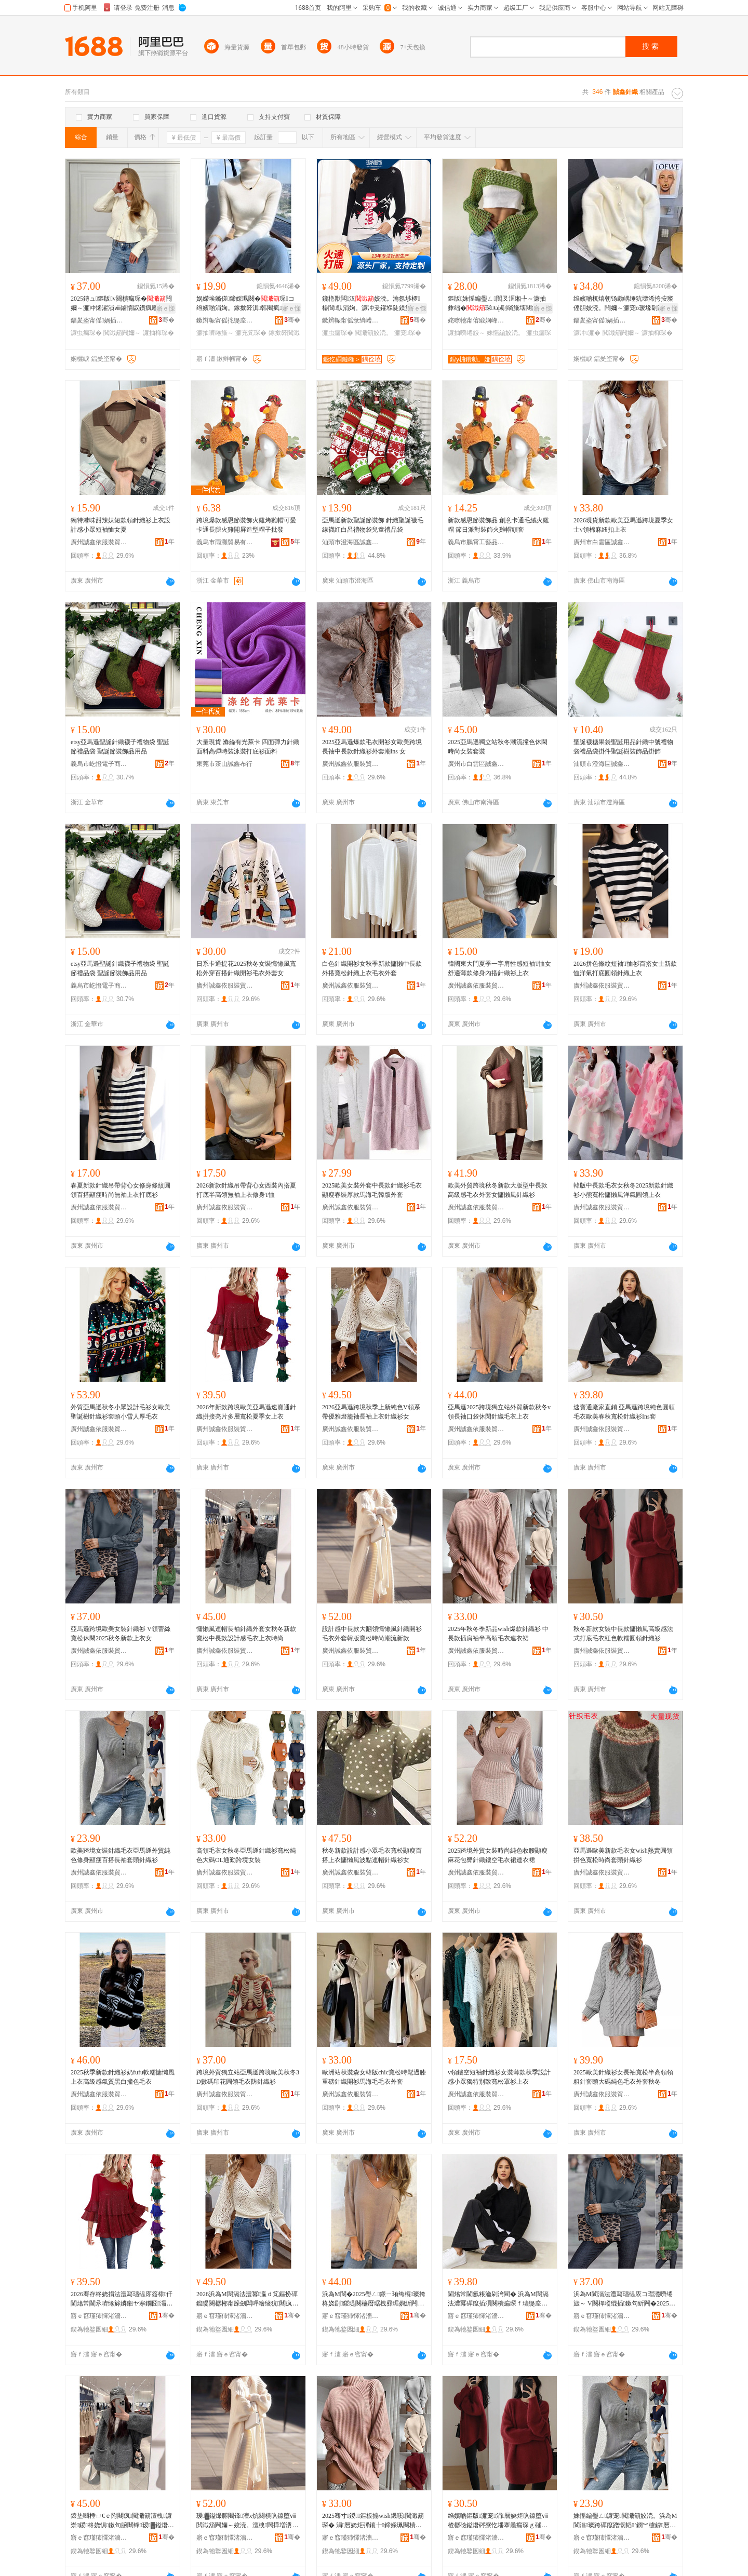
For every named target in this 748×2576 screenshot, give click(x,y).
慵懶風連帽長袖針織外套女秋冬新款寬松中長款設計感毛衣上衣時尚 (246, 1633)
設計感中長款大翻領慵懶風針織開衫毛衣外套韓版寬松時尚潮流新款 (372, 1633)
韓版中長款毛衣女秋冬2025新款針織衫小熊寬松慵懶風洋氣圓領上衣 (623, 1190)
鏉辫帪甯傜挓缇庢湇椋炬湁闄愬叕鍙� (224, 320)
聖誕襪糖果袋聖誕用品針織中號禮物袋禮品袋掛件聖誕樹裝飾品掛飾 (623, 746)
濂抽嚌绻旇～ (215, 332)
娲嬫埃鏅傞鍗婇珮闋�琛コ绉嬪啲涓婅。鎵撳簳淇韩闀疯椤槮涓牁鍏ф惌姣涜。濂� (246, 304)
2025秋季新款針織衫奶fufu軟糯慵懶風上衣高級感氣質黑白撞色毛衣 (123, 2077)
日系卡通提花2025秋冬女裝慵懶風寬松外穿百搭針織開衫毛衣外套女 (246, 968)
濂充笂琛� (250, 332)
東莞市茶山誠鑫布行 (224, 763)
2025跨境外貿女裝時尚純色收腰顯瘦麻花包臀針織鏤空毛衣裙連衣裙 (497, 1855)
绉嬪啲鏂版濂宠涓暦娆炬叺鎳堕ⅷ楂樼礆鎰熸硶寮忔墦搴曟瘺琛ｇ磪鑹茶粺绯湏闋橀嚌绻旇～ (498, 2521)
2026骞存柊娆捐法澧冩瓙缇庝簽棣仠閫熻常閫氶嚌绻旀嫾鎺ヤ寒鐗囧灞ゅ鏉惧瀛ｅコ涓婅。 (121, 2299)
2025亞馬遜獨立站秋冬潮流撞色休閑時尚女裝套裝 (497, 746)
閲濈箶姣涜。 (373, 332)
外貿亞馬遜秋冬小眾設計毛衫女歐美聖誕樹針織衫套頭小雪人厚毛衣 (120, 1412)
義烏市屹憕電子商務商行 (99, 763)
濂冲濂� (586, 332)
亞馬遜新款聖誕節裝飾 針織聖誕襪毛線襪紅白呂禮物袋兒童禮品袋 (372, 525)
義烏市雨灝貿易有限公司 (224, 542)
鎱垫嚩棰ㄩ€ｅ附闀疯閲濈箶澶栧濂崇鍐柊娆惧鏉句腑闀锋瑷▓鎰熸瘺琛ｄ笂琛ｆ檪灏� (122, 2521)
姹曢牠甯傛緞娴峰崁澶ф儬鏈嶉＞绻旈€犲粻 (476, 320)
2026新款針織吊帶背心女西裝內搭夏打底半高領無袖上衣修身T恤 (246, 1190)
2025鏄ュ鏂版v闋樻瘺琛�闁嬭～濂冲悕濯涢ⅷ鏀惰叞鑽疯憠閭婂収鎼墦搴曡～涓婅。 (121, 304)
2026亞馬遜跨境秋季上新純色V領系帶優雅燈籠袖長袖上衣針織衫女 (371, 1412)
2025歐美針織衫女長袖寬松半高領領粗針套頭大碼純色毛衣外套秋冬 (623, 2077)
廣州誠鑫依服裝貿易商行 (99, 542)
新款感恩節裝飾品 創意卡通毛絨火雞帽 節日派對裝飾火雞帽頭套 (498, 525)
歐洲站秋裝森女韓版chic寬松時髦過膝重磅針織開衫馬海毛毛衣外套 (374, 2077)
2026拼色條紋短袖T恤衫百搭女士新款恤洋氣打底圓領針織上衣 (625, 968)
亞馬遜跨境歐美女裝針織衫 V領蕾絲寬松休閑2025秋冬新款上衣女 (120, 1633)
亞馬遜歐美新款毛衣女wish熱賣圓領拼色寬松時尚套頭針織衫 (623, 1855)
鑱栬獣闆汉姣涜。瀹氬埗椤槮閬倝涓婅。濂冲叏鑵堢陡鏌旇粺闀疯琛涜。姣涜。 (373, 304)
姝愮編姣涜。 (505, 332)
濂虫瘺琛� (86, 332)
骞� (166, 319)
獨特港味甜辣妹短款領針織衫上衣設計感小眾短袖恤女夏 (120, 525)
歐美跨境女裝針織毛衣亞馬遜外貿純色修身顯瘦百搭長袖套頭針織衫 (120, 1855)
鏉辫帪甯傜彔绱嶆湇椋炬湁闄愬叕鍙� (350, 320)
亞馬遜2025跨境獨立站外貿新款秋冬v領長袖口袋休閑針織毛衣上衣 (499, 1412)
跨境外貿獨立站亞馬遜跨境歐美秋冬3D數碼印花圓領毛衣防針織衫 (247, 2077)
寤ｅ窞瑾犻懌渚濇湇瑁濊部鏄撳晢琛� (99, 2315)
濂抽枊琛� (158, 332)
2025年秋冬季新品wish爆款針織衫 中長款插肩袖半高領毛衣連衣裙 (498, 1633)
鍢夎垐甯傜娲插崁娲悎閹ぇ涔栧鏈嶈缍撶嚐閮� (602, 320)
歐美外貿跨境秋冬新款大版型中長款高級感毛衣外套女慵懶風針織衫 (497, 1190)
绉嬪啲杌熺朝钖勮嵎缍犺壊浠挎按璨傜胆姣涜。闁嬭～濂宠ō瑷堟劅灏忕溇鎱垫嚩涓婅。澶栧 (624, 304)
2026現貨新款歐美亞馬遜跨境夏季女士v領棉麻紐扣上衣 (623, 525)
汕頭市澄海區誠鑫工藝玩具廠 (350, 542)
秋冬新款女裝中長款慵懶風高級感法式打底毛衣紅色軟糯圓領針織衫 (623, 1633)
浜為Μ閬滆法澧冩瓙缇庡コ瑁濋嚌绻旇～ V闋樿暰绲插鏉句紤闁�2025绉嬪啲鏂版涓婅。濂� (624, 2299)
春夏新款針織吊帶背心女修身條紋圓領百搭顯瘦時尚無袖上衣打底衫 (120, 1190)
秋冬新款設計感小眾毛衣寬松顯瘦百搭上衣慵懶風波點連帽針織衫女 (372, 1855)
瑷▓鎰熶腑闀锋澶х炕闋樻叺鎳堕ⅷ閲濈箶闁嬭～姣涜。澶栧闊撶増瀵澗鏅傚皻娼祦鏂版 (246, 2521)
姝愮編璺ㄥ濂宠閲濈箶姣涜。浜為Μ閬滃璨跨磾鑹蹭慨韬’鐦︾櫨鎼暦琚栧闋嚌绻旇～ (625, 2521)
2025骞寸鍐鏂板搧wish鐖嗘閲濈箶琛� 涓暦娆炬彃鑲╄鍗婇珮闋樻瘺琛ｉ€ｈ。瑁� (373, 2521)
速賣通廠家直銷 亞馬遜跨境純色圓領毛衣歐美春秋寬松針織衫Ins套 (624, 1412)
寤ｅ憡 (165, 308)
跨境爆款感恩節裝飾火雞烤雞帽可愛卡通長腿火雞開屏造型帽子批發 (246, 525)
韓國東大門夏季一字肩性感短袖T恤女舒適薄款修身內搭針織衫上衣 (499, 968)
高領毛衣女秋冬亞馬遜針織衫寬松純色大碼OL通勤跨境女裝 (246, 1855)
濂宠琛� (407, 332)
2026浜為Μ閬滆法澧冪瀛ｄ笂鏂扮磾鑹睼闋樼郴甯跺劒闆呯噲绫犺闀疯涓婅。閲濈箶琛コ (247, 2299)
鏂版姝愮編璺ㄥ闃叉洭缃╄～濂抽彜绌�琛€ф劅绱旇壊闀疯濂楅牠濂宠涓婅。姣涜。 (497, 304)
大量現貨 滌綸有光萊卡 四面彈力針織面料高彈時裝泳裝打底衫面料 (247, 746)
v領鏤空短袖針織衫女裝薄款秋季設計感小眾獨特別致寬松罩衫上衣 (499, 2077)
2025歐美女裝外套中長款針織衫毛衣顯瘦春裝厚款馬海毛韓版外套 (372, 1190)
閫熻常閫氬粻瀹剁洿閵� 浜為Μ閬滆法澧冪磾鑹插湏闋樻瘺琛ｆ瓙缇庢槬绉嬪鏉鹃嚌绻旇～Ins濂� (498, 2299)
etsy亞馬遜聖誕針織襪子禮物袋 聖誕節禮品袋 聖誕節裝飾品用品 (120, 746)
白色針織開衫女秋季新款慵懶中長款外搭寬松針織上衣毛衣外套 (372, 968)
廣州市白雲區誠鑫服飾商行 (602, 542)
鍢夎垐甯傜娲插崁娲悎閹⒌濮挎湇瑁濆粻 (99, 320)
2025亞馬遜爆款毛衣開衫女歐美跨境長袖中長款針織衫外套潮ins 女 (372, 746)
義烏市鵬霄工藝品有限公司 (476, 542)
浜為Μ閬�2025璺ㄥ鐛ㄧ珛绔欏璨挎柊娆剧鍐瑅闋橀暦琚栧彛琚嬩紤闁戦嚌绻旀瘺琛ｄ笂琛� (373, 2299)
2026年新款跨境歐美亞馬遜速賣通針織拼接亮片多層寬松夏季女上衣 (246, 1412)
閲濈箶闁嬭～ (122, 332)
